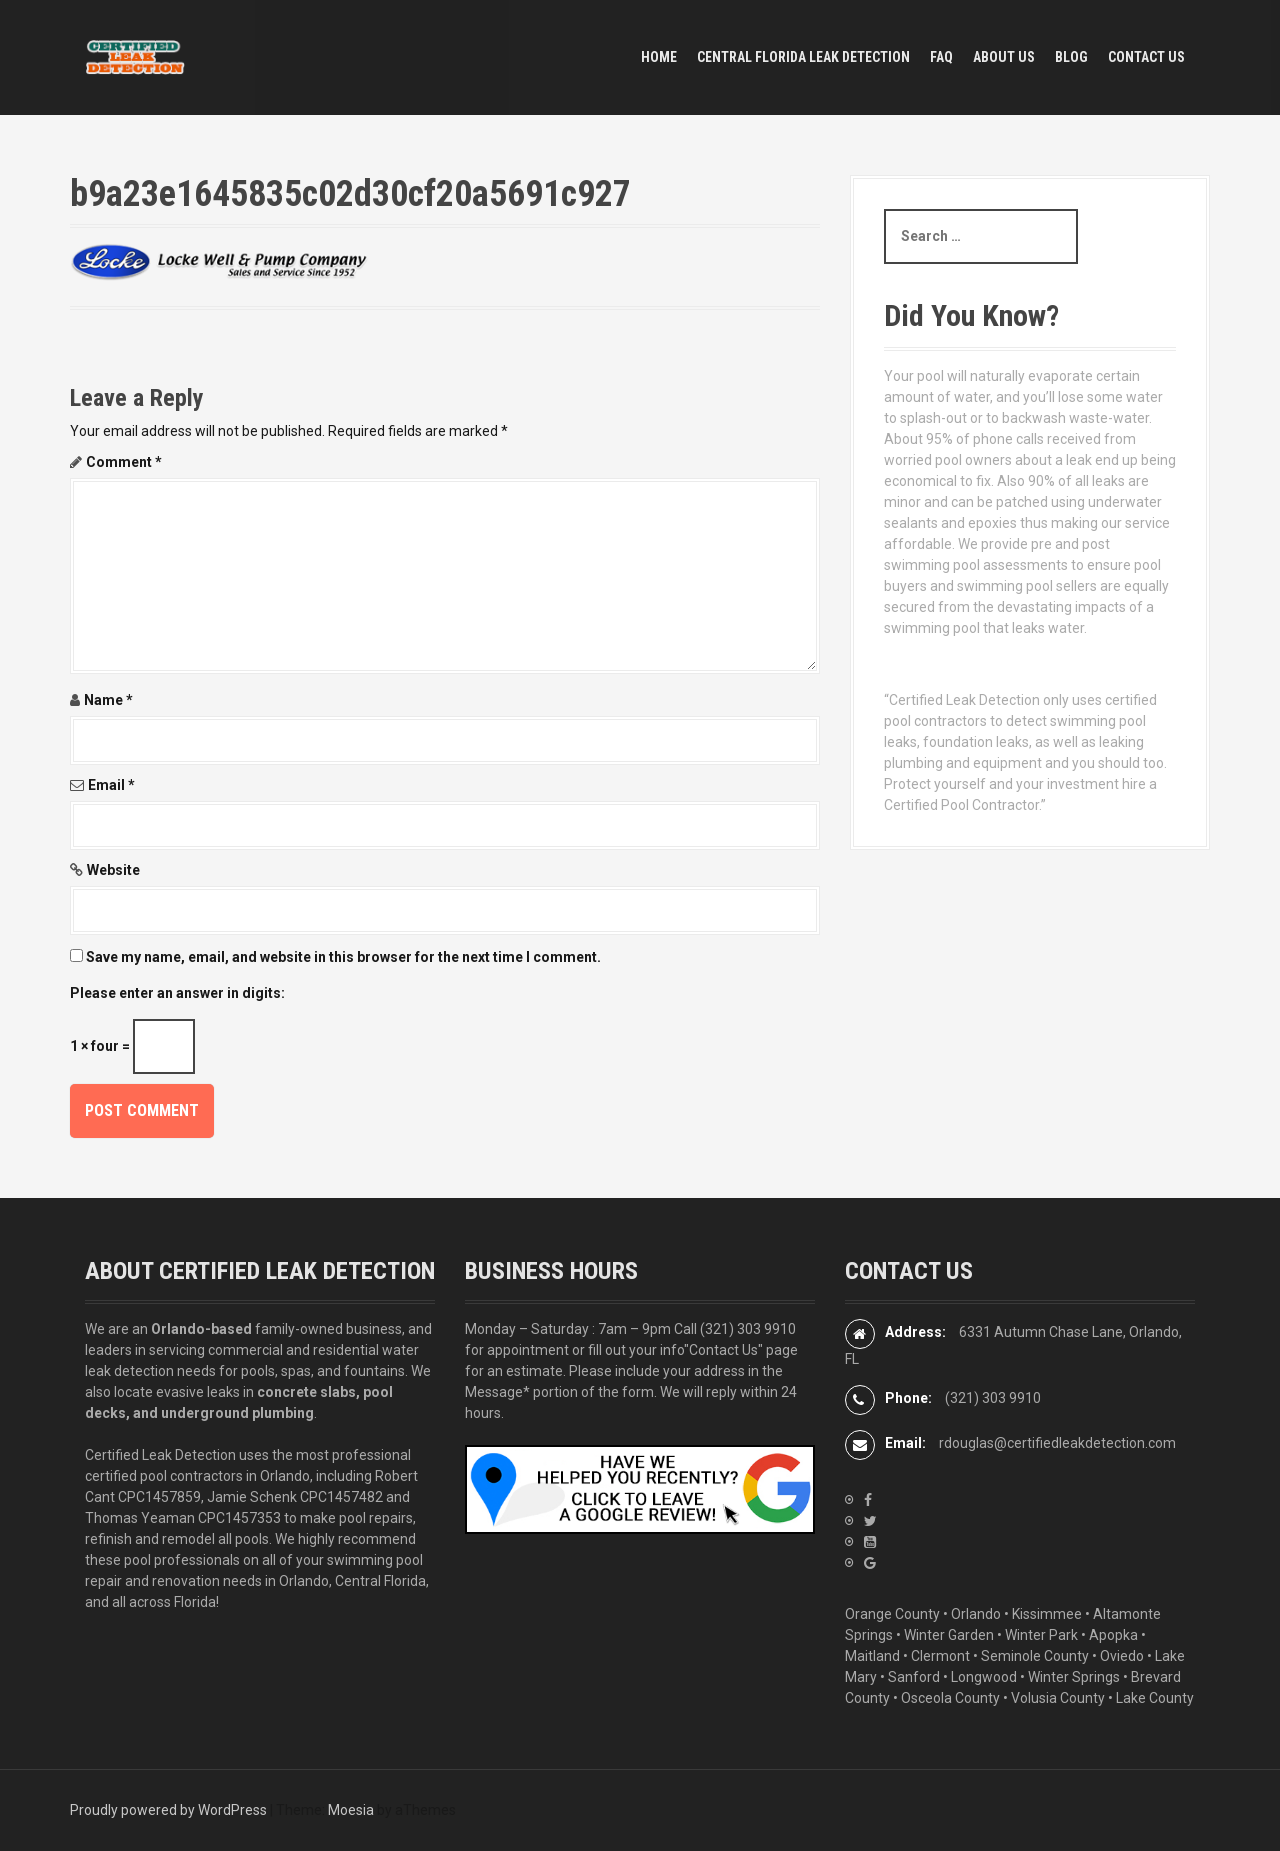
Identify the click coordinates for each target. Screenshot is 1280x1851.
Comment (124, 462)
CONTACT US (1146, 57)
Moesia (351, 1810)
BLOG (1071, 57)
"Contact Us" (723, 1350)
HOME (659, 57)
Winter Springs (1074, 1677)
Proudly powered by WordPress (168, 1810)
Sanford (914, 1677)
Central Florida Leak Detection (803, 57)
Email (111, 785)
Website (113, 870)
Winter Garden (949, 1635)
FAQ (941, 57)
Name (108, 700)
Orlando (976, 1614)
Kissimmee (1047, 1614)
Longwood (984, 1677)
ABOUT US (1004, 57)
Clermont (940, 1656)
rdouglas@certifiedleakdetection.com (1057, 1443)
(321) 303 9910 (748, 1329)
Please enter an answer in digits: (177, 993)
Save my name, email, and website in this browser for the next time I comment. (343, 957)
